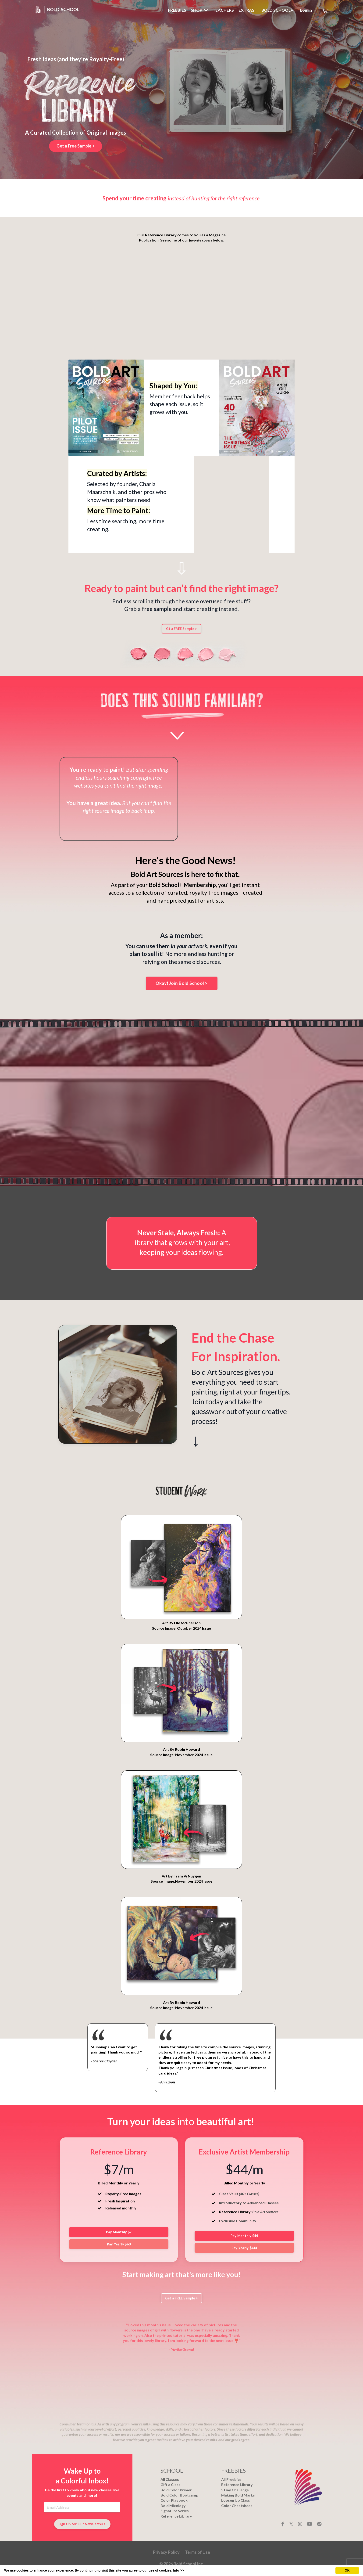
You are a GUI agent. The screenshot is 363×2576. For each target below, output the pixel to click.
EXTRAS (246, 10)
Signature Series (174, 2511)
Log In (306, 10)
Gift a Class (170, 2485)
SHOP (199, 10)
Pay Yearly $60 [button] (119, 2245)
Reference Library (176, 2517)
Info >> (178, 2570)
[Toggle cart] (325, 10)
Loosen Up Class (235, 2501)
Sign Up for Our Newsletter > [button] (82, 2525)
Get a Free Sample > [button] (76, 145)
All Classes (169, 2480)
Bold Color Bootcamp (179, 2495)
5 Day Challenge (235, 2490)
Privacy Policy (166, 2554)
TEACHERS (223, 10)
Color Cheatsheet (236, 2506)
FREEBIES (177, 10)
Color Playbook (174, 2501)
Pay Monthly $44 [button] (244, 2236)
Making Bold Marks (238, 2495)
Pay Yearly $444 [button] (244, 2249)
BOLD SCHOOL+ (277, 10)
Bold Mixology (173, 2506)
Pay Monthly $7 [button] (119, 2233)
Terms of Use (197, 2554)
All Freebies (231, 2480)
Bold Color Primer (176, 2490)
